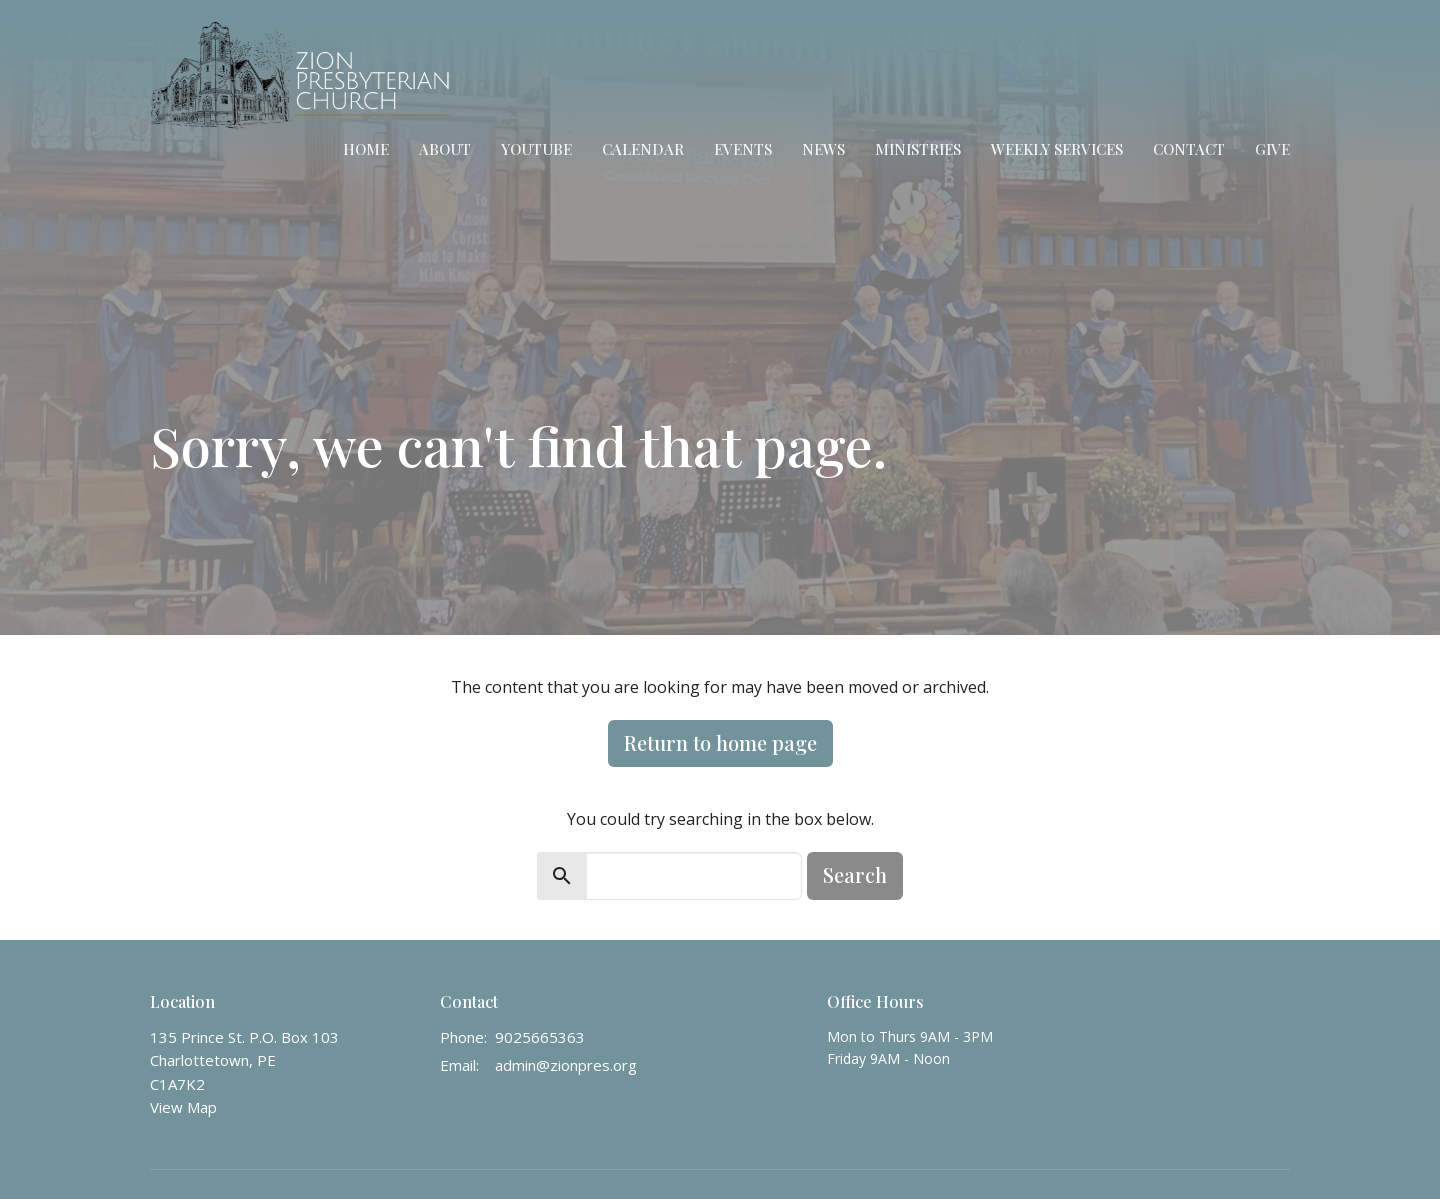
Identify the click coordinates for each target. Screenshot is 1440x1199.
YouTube (536, 149)
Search (855, 874)
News (823, 149)
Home (366, 149)
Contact (1189, 149)
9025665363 (540, 1037)
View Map (183, 1107)
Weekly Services (1057, 149)
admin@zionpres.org (566, 1065)
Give (1272, 149)
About (445, 149)
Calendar (643, 149)
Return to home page (720, 742)
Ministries (918, 149)
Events (743, 149)
